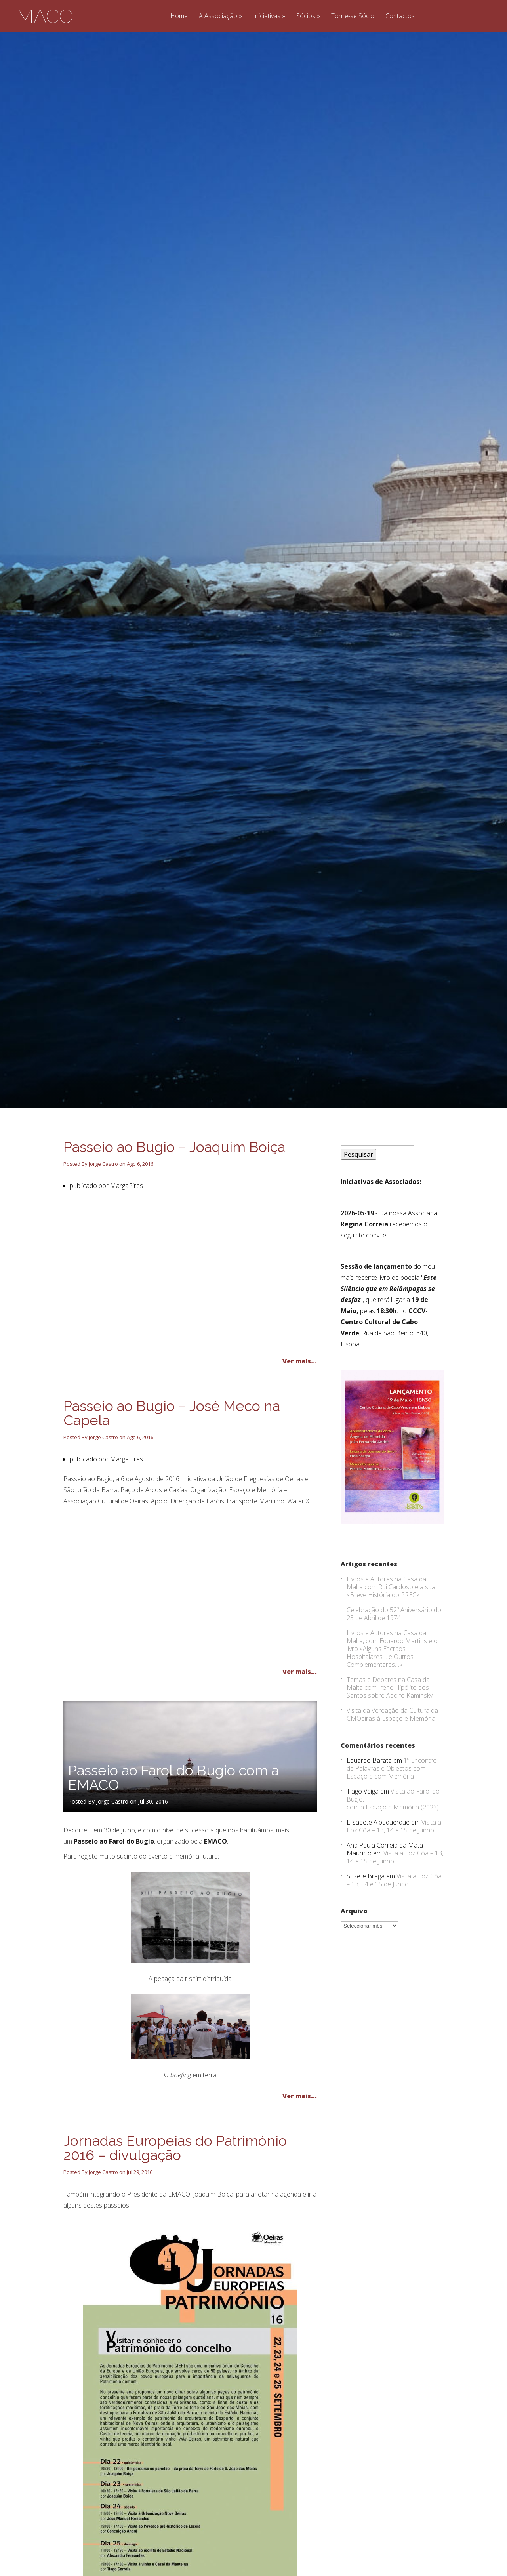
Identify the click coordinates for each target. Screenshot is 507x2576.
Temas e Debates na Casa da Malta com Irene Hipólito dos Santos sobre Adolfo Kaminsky (390, 1719)
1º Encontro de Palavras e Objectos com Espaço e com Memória (392, 1800)
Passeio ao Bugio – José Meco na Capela (171, 1444)
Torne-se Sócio (352, 16)
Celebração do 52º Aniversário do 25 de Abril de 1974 (394, 1645)
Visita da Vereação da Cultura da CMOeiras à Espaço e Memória (392, 1746)
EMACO (39, 16)
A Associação (218, 16)
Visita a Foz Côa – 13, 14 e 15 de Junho (394, 1858)
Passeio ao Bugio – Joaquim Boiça (174, 1178)
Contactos (400, 16)
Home (179, 16)
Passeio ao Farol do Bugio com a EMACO (173, 1809)
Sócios (305, 16)
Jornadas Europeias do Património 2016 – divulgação (175, 2179)
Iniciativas (266, 16)
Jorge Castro (103, 1195)
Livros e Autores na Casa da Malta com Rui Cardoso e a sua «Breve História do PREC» (391, 1618)
